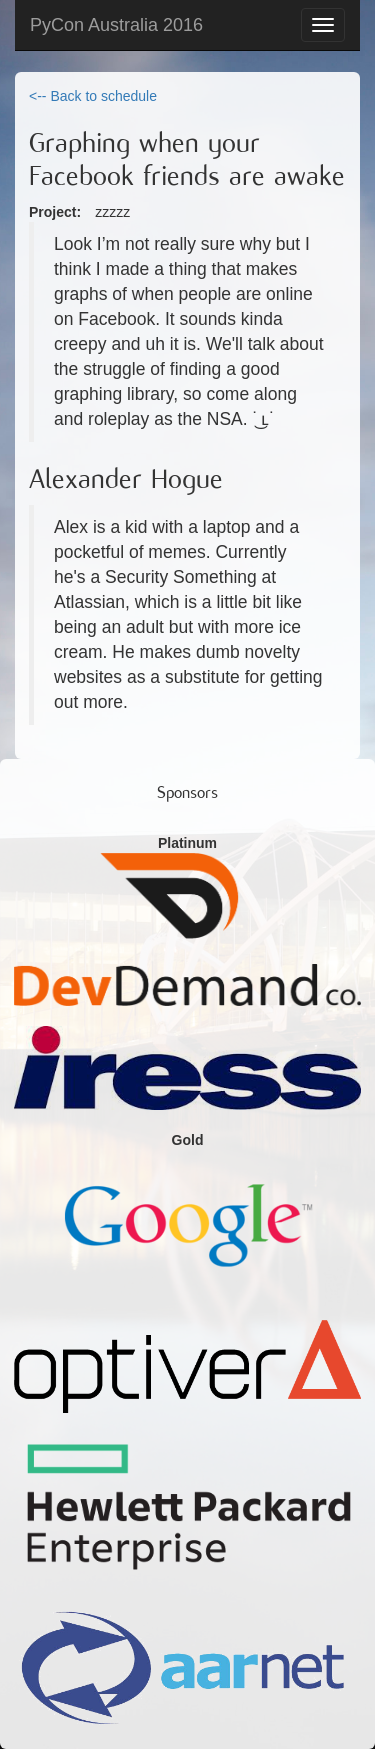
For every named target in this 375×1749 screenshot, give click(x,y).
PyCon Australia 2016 (116, 25)
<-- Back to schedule (93, 96)
